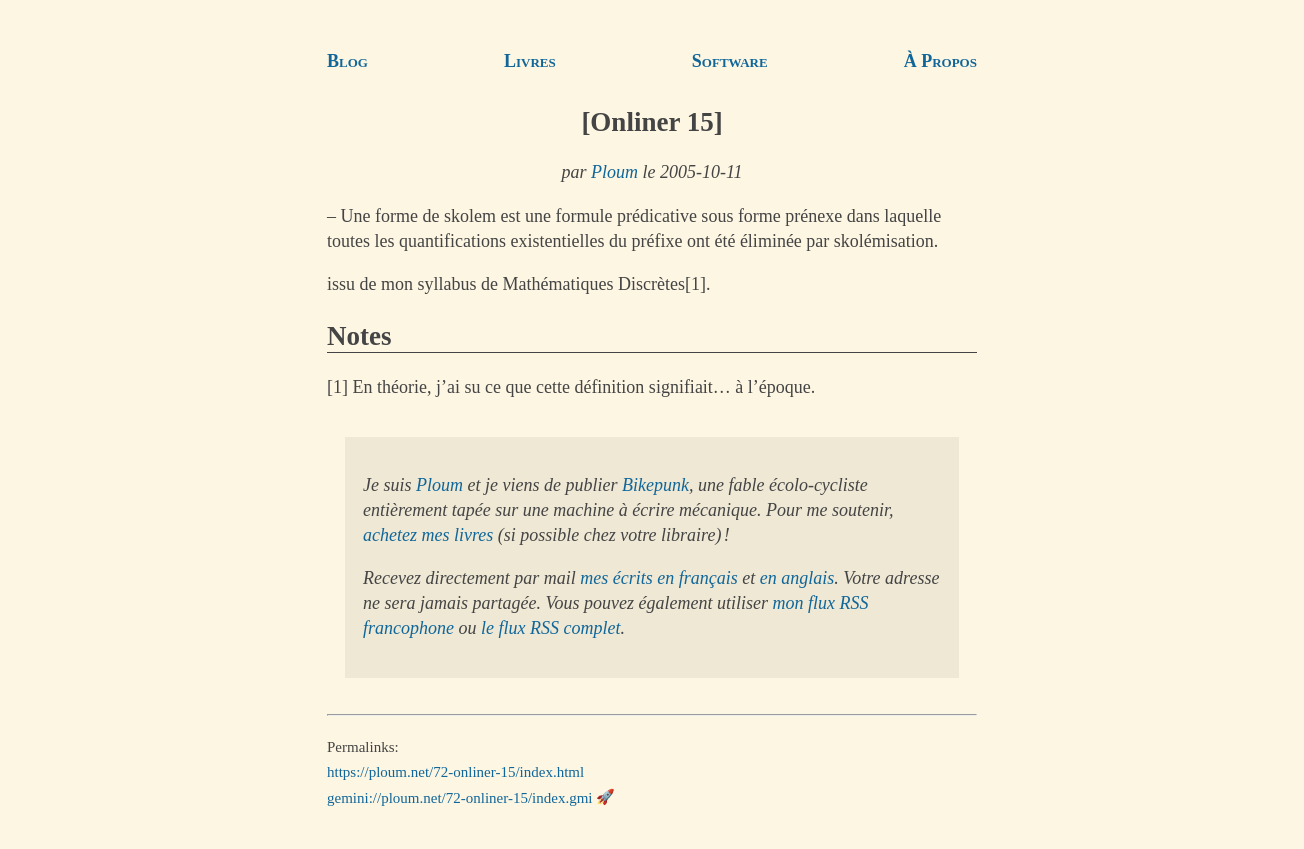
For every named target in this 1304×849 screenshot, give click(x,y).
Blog (347, 61)
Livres (530, 61)
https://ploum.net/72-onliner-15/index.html (455, 772)
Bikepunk (655, 485)
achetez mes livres (428, 535)
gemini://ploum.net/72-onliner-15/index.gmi (460, 797)
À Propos (940, 61)
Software (730, 61)
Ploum (614, 172)
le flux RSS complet (550, 628)
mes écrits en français (658, 578)
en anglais (797, 578)
